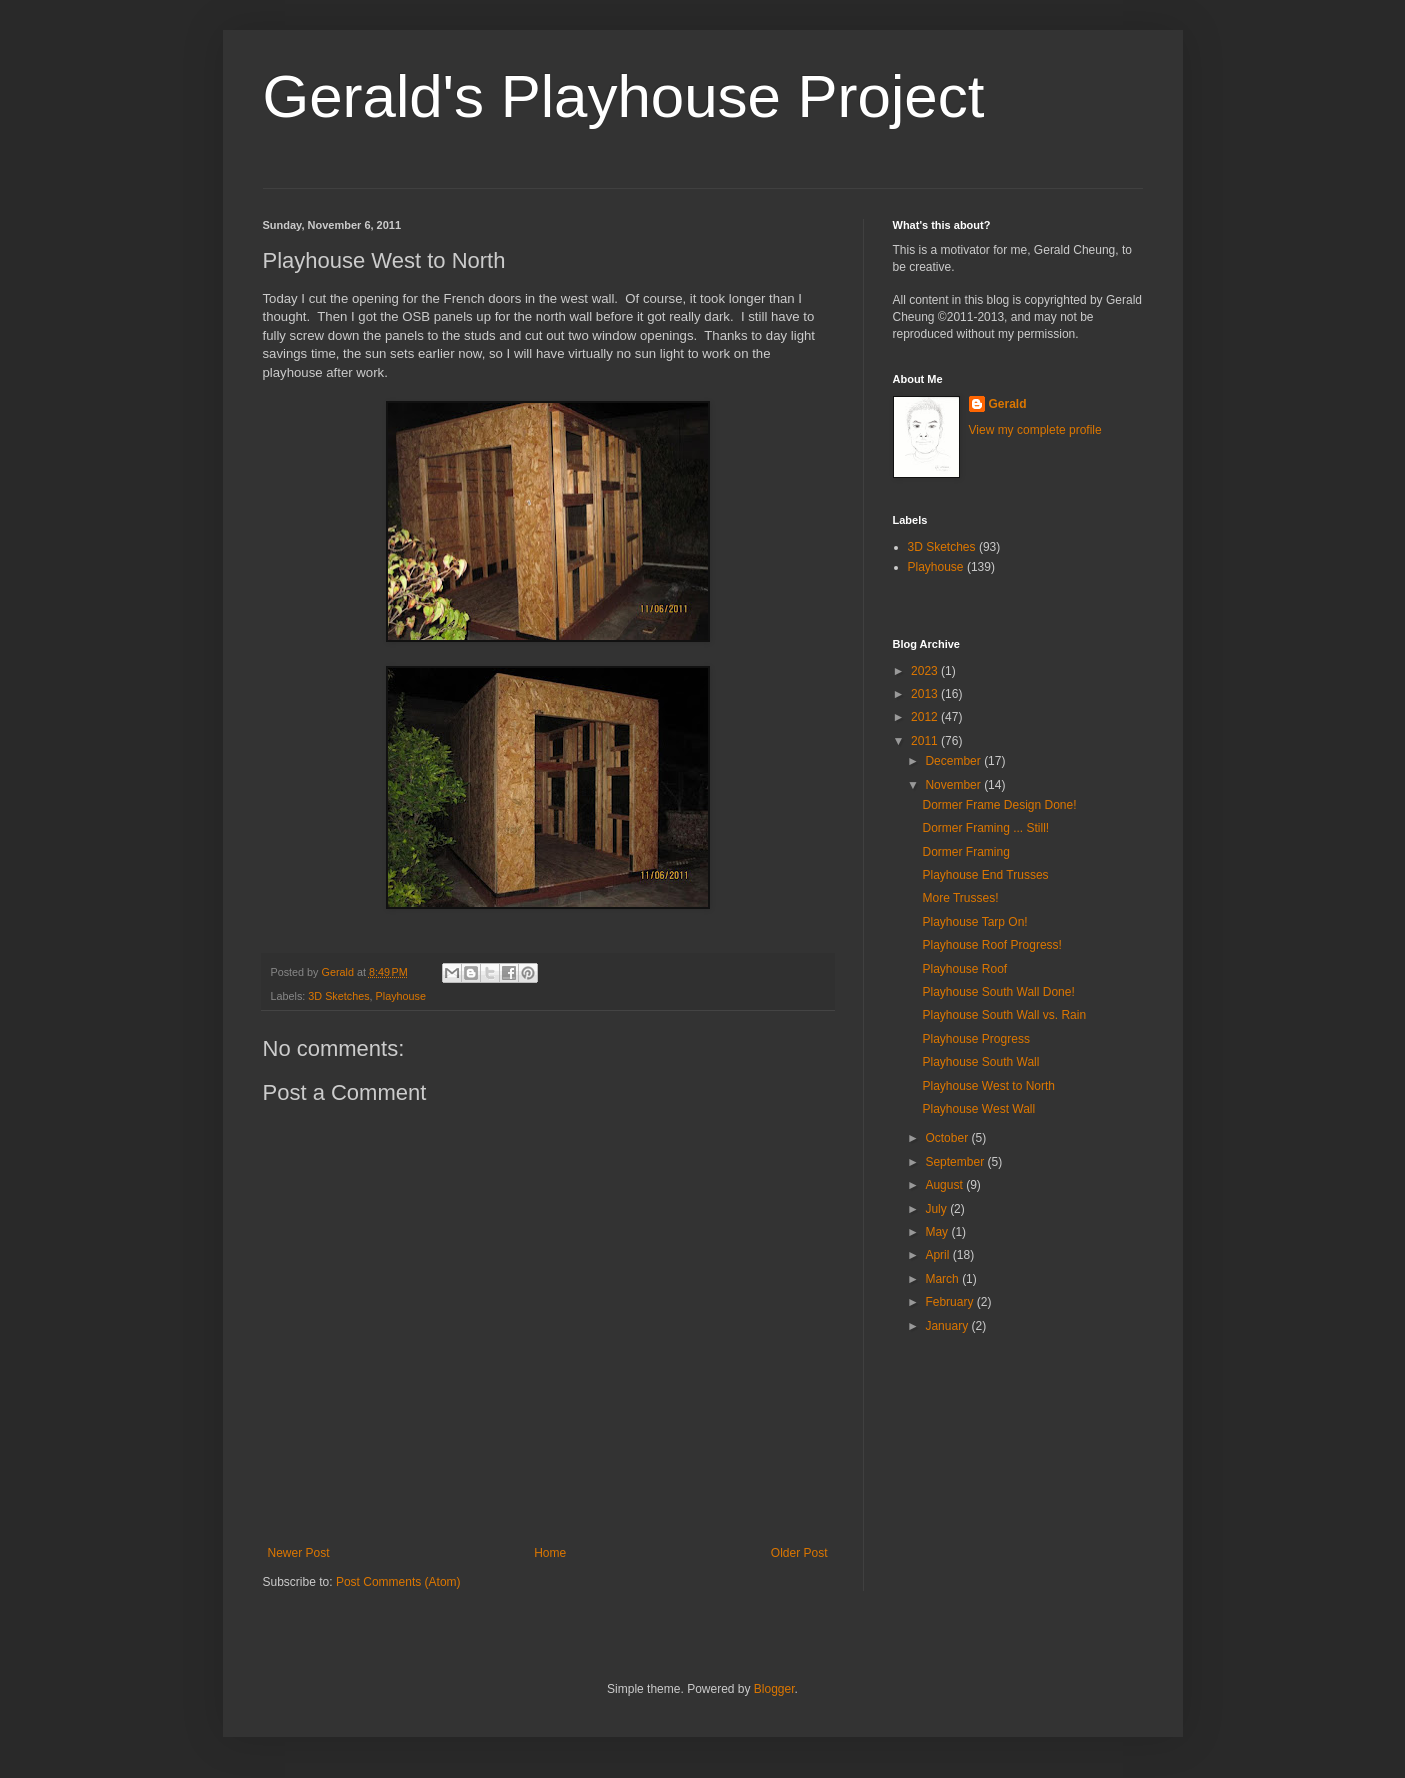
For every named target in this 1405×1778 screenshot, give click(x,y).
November (954, 785)
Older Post (799, 1553)
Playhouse (401, 996)
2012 (926, 717)
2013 (926, 694)
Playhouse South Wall (980, 1062)
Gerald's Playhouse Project (624, 96)
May (938, 1232)
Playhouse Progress (975, 1039)
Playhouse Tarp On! (974, 922)
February (950, 1302)
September (956, 1162)
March (943, 1279)
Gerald (1008, 404)
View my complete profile (1035, 430)
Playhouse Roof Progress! (991, 945)
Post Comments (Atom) (398, 1582)
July (937, 1209)
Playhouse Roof (964, 969)
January (948, 1326)
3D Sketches (338, 996)
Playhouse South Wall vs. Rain (1004, 1015)
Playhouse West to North (988, 1086)
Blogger (774, 1689)
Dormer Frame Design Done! (999, 805)
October (948, 1138)
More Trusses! (960, 898)
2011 (926, 741)
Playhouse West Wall (978, 1109)
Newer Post (299, 1553)
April (938, 1255)
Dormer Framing (965, 852)
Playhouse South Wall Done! (998, 992)
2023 (926, 671)
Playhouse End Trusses (985, 875)
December (954, 761)
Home (550, 1553)
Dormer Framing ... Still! (985, 828)
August (945, 1185)
